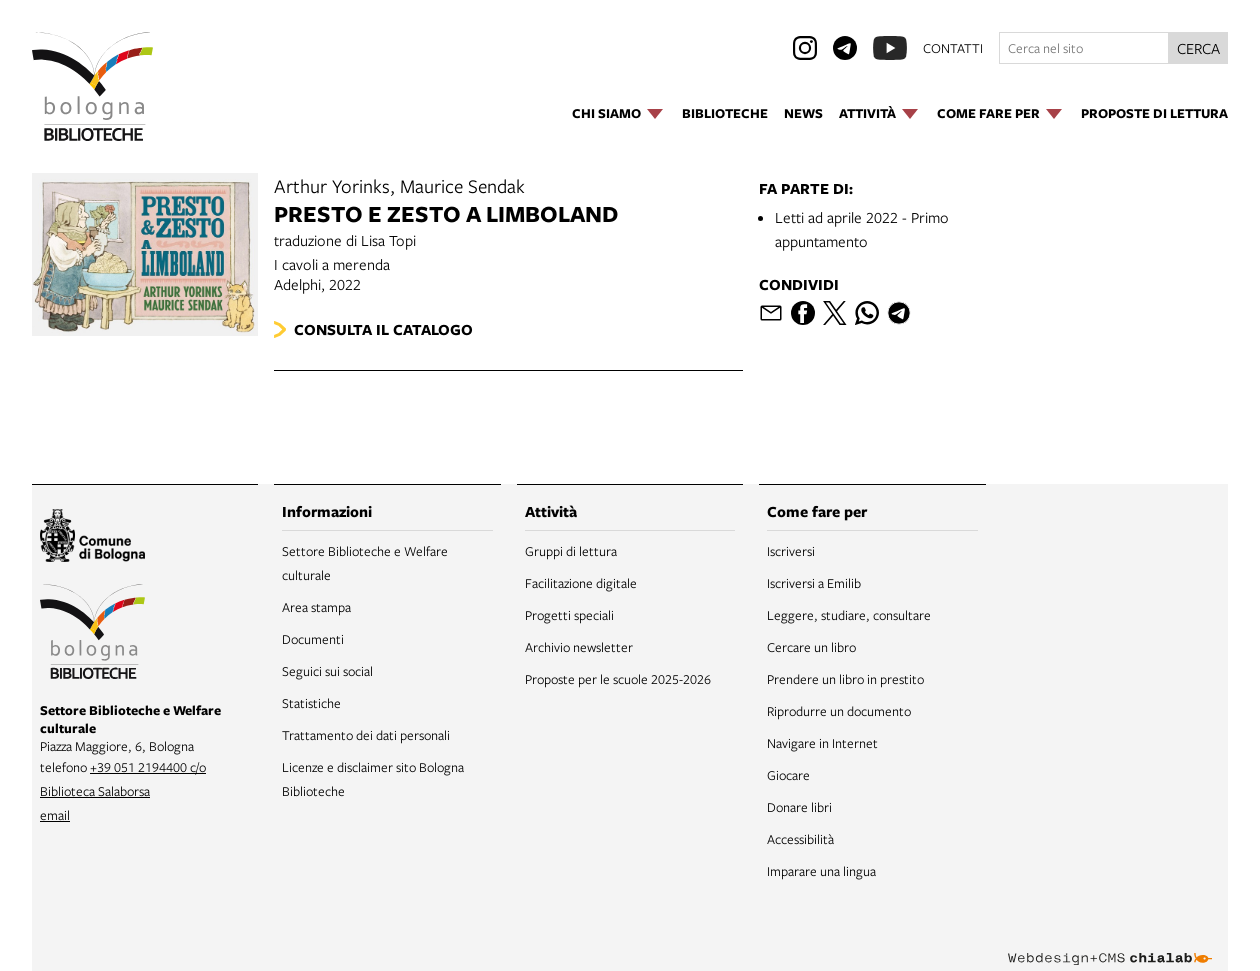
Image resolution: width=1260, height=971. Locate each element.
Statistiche (311, 703)
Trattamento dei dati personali (366, 735)
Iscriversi (791, 551)
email (55, 815)
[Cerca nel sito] (1084, 48)
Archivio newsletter (579, 647)
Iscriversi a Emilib (814, 583)
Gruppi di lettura (571, 551)
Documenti (313, 639)
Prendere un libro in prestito (845, 679)
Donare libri (799, 807)
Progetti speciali (569, 615)
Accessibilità (800, 839)
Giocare (788, 775)
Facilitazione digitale (581, 583)
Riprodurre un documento (839, 711)
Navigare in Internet (822, 743)
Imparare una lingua (821, 871)
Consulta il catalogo (383, 329)
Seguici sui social (327, 671)
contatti (953, 48)
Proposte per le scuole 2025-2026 (618, 679)
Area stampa (316, 607)
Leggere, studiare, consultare (849, 615)
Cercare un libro (811, 647)
